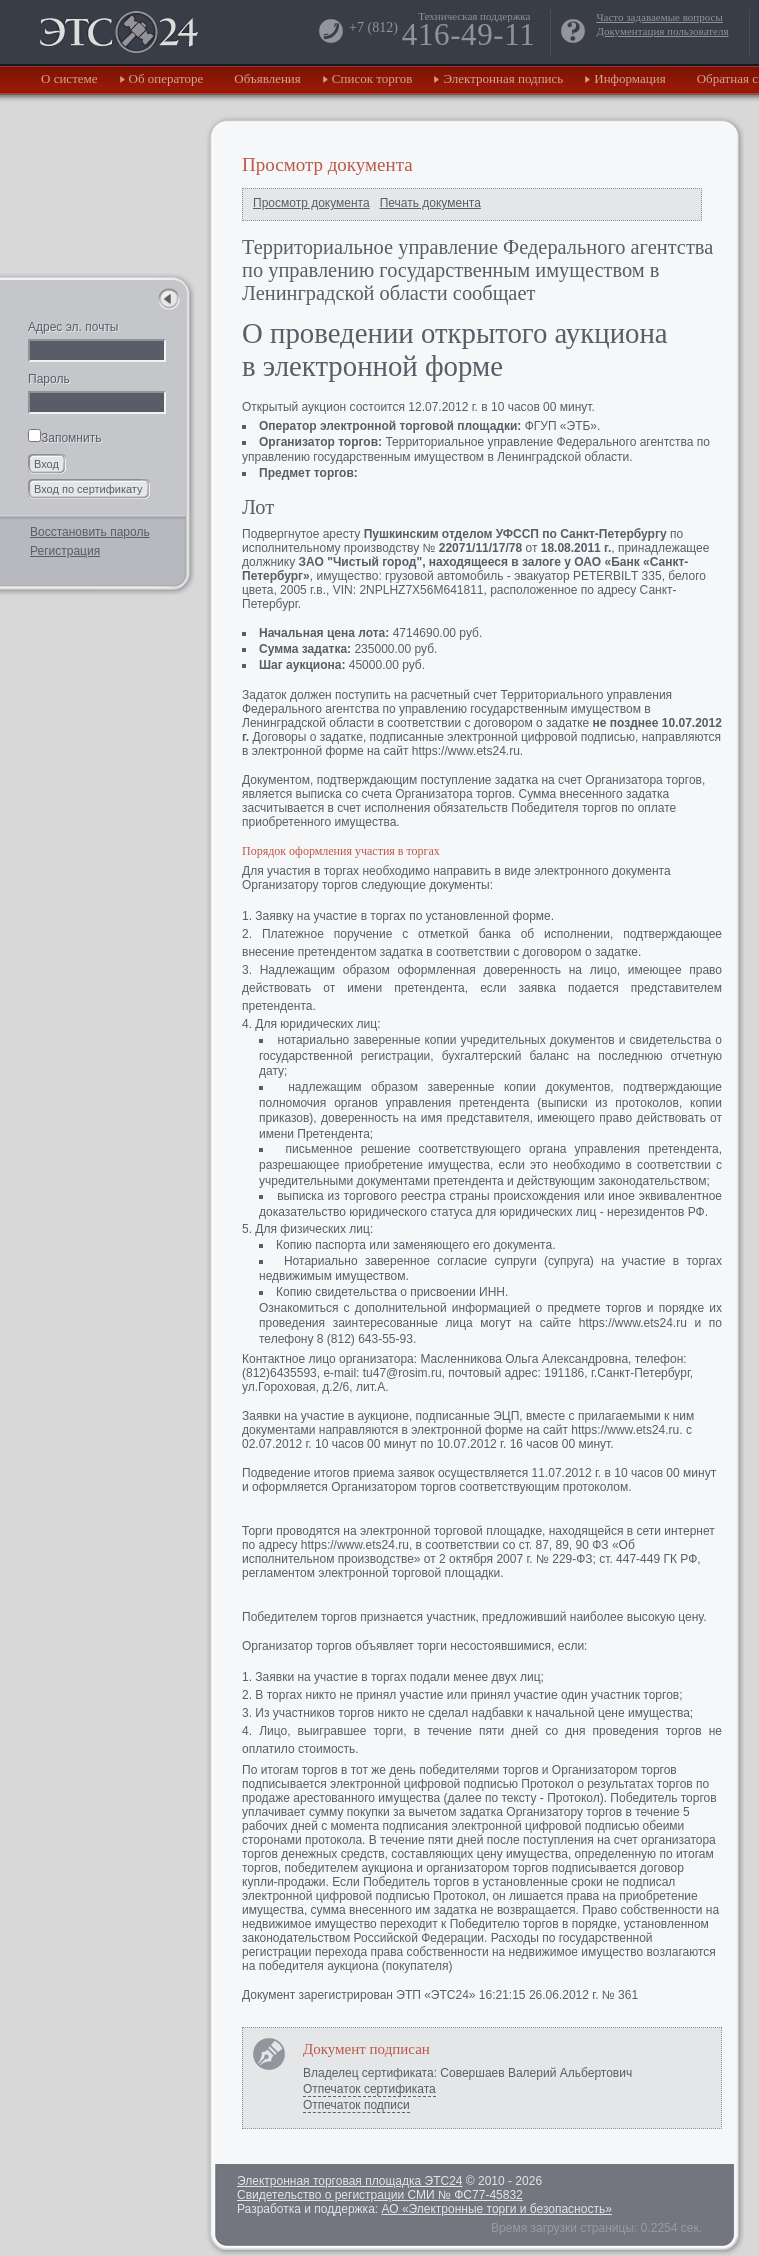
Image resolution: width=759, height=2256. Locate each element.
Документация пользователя (662, 31)
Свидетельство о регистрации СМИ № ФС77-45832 (380, 2195)
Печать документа (430, 203)
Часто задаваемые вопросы (659, 17)
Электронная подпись (503, 78)
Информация (629, 78)
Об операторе (166, 78)
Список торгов (372, 78)
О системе (69, 78)
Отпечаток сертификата (369, 2089)
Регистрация (65, 551)
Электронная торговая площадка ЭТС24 (349, 2181)
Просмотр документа (311, 203)
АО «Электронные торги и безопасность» (496, 2209)
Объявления (267, 78)
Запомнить (64, 438)
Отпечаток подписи (356, 2105)
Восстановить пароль (90, 532)
